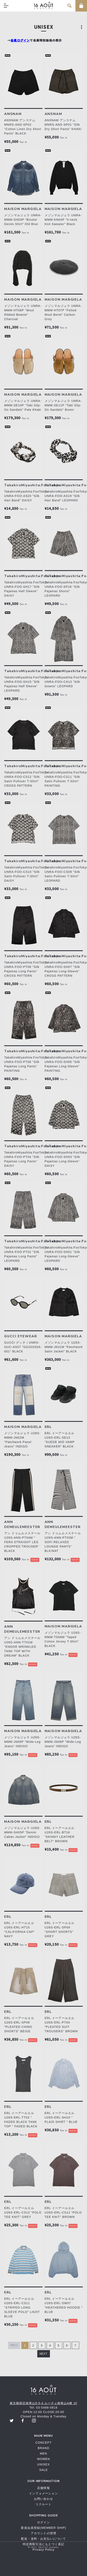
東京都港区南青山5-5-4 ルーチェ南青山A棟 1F (43, 2403)
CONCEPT (43, 2442)
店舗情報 (43, 2488)
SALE (43, 2470)
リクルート (44, 2504)
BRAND (43, 2448)
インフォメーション (43, 2493)
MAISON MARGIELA (23, 209)
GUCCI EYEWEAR (20, 1336)
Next (43, 2354)
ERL (48, 1427)
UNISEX (43, 2464)
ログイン (43, 2522)
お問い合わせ (43, 2498)
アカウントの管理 (43, 2533)
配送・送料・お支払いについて (43, 2538)
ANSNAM (13, 114)
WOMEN (43, 2459)
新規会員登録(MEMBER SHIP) (43, 2527)
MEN (43, 2453)
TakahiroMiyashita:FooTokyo (32, 485)
